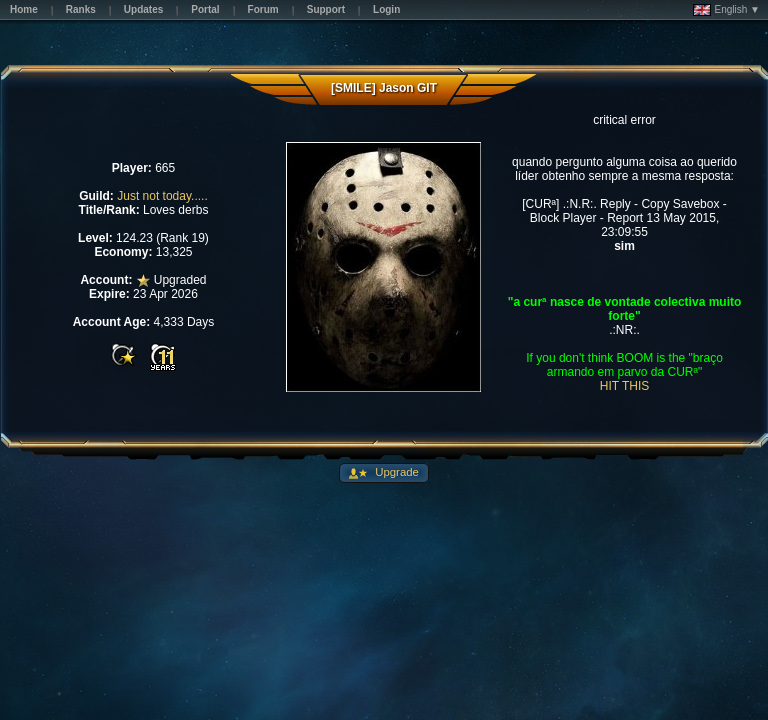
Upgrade (395, 472)
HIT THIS (625, 386)
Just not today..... (162, 196)
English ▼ (726, 10)
